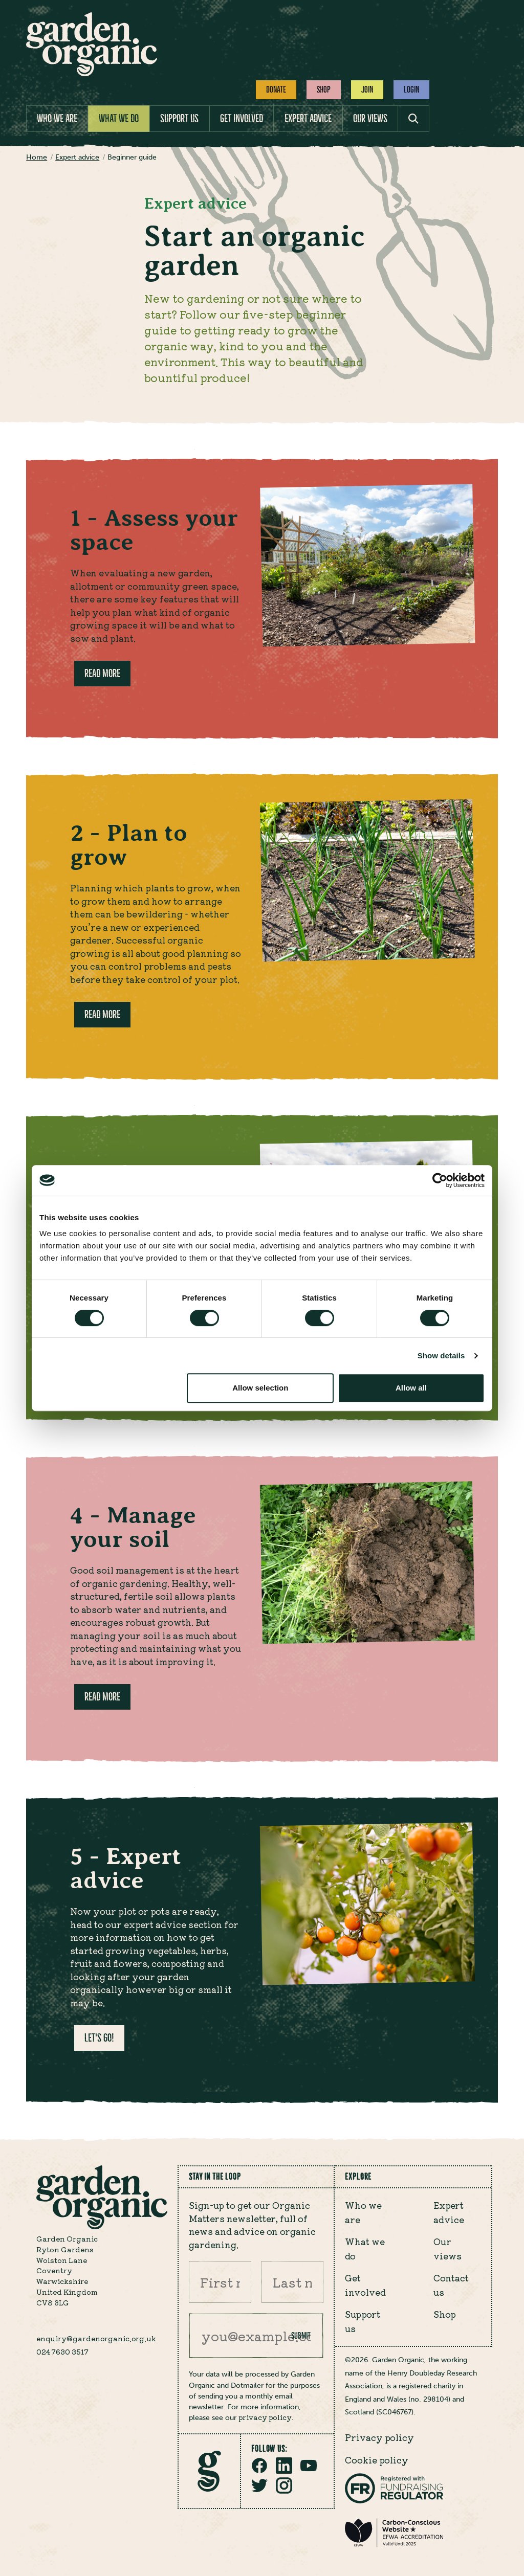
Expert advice (308, 118)
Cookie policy (376, 2459)
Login (411, 89)
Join (367, 89)
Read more (102, 673)
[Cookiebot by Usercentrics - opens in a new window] (440, 1180)
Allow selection (260, 1387)
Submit (301, 2335)
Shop (324, 89)
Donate (276, 89)
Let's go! (99, 2037)
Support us (179, 118)
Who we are (57, 118)
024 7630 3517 (62, 2351)
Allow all (411, 1387)
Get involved (241, 118)
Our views (370, 118)
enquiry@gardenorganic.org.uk (96, 2338)
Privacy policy (379, 2437)
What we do (119, 118)
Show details (441, 1355)
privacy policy (265, 2417)
